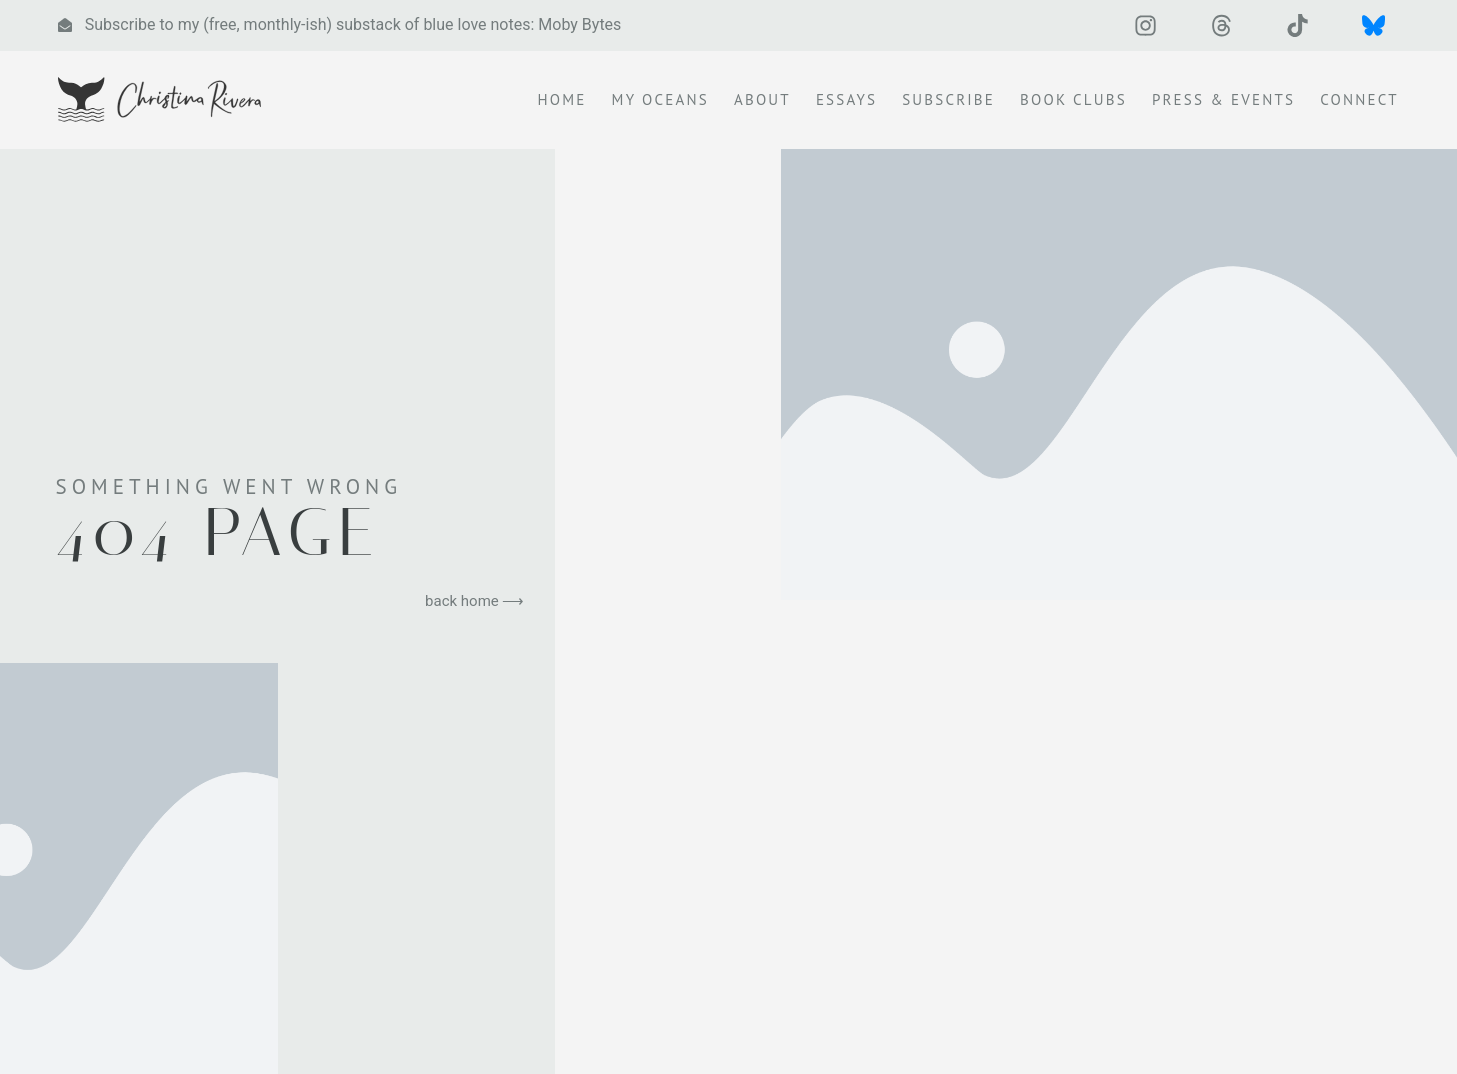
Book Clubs (1073, 101)
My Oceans (660, 101)
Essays (846, 101)
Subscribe (948, 101)
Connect (1359, 101)
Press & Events (1223, 101)
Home (562, 101)
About (762, 101)
